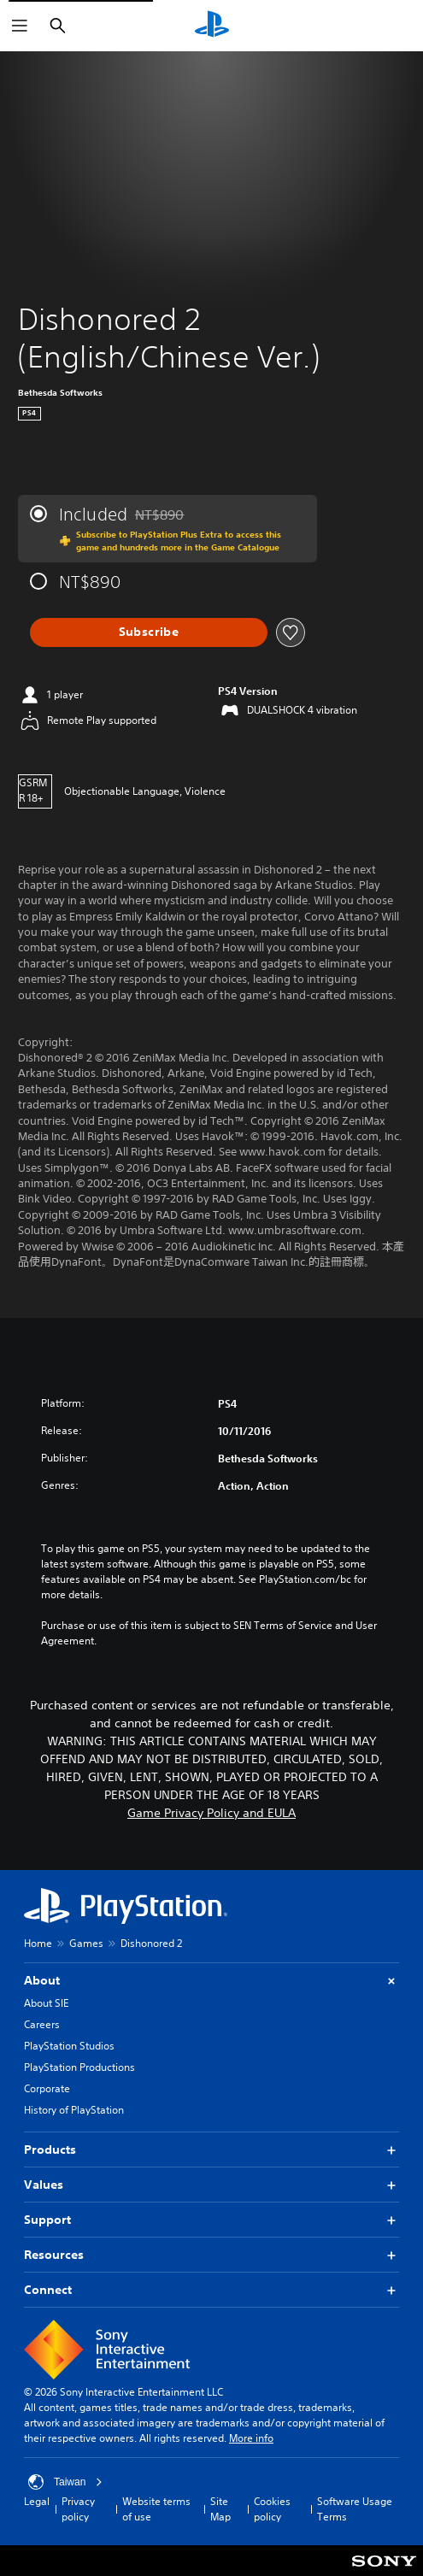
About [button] (211, 1981)
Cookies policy (272, 2509)
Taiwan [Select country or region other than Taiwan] (65, 2482)
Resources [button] (211, 2255)
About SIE (46, 2003)
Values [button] (211, 2185)
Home (38, 1943)
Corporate (47, 2088)
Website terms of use (156, 2509)
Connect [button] (211, 2290)
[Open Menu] (19, 25)
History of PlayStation (74, 2110)
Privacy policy (78, 2509)
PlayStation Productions (79, 2067)
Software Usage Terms (354, 2509)
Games (86, 1943)
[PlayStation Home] (212, 26)
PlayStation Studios (69, 2045)
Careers (42, 2024)
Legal (37, 2501)
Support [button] (211, 2220)
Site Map (220, 2509)
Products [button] (211, 2150)
